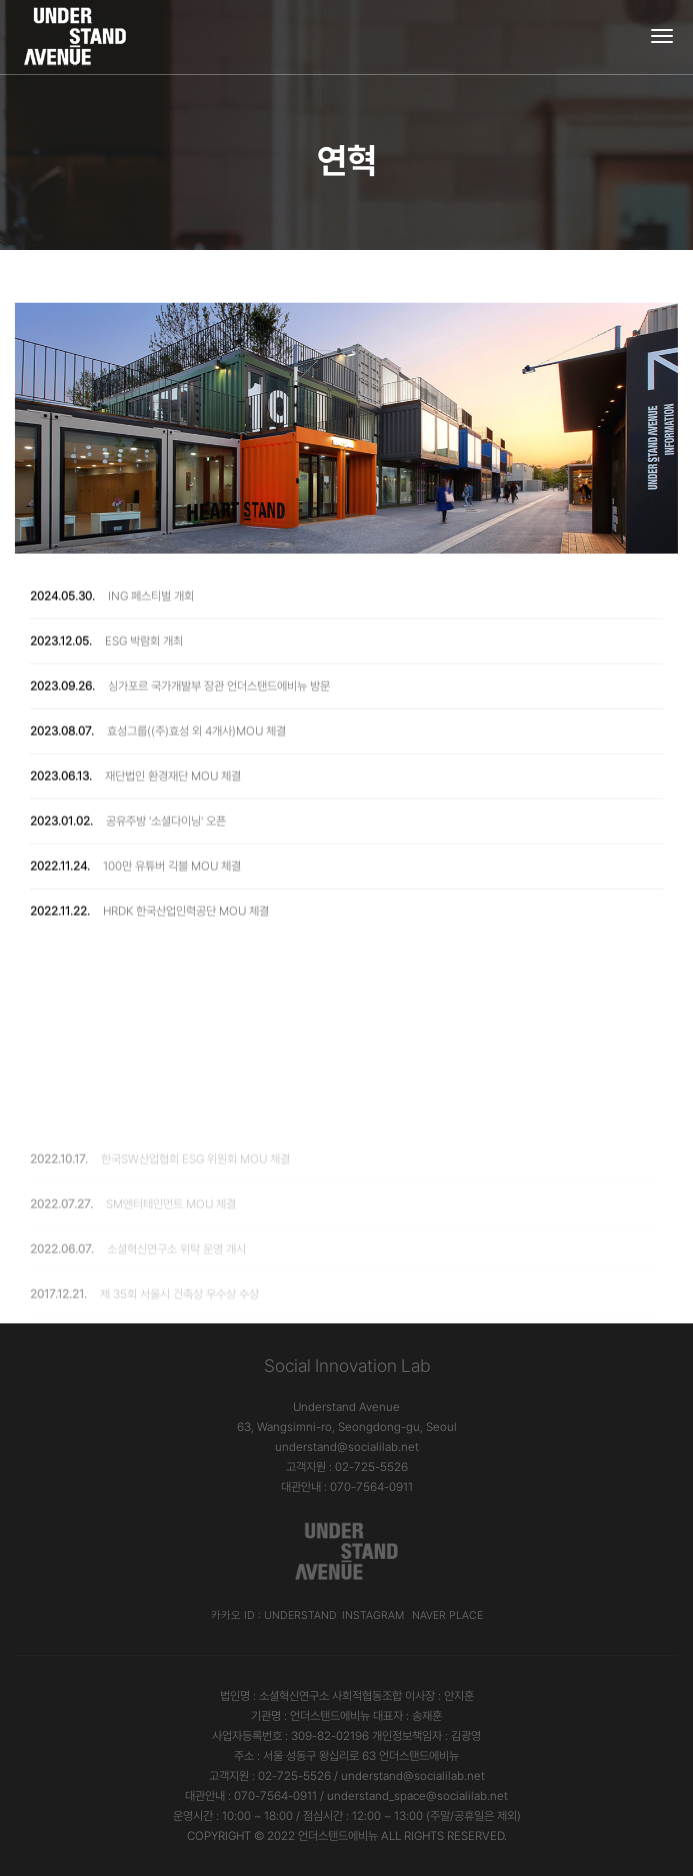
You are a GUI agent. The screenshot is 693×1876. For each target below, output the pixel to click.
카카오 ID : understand (274, 1615)
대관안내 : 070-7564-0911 (347, 1487)
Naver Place (447, 1615)
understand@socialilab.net (347, 1447)
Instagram (373, 1615)
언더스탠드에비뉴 (338, 1836)
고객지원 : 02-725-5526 (347, 1467)
